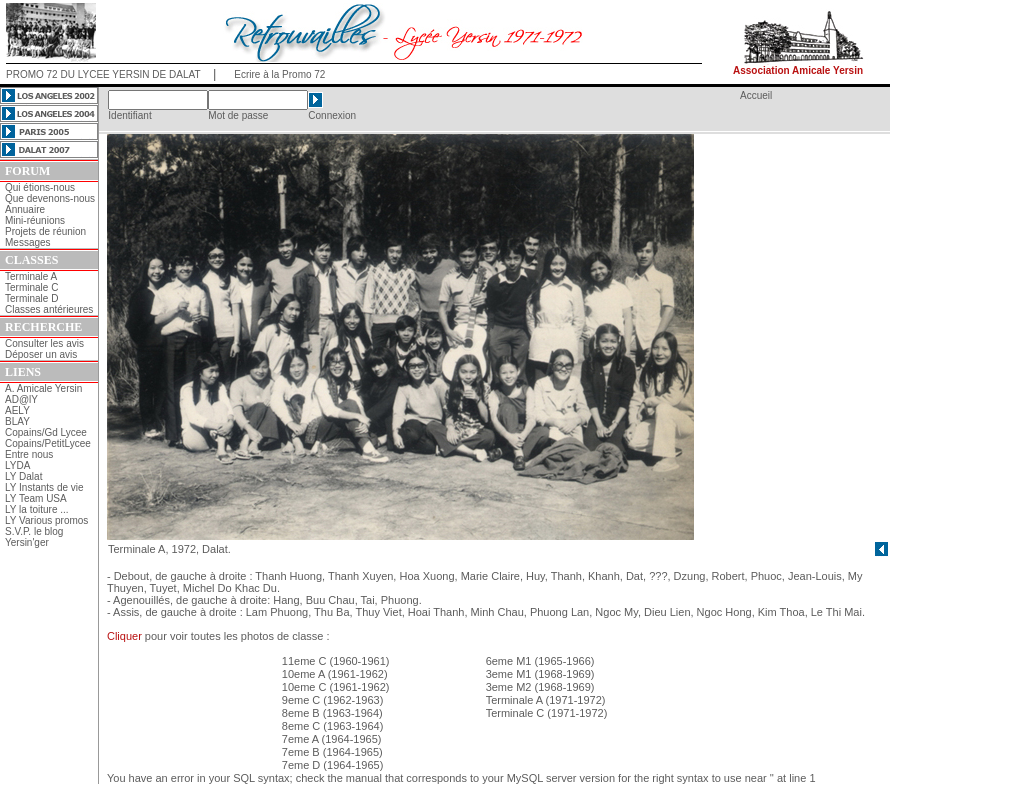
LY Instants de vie (44, 487)
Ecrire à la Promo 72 (279, 74)
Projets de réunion (45, 231)
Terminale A (31, 276)
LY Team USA (36, 498)
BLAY (17, 421)
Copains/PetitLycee (48, 443)
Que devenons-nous (50, 198)
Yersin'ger (27, 542)
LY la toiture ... (37, 509)
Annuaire (25, 209)
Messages (28, 242)
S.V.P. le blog (34, 531)
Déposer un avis (41, 354)
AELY (17, 410)
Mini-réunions (35, 220)
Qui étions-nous (40, 187)
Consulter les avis (44, 343)
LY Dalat (23, 476)
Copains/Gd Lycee (46, 432)
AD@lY (21, 399)
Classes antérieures (49, 309)
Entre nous (29, 454)
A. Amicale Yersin (43, 388)
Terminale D (31, 298)
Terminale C (31, 287)
